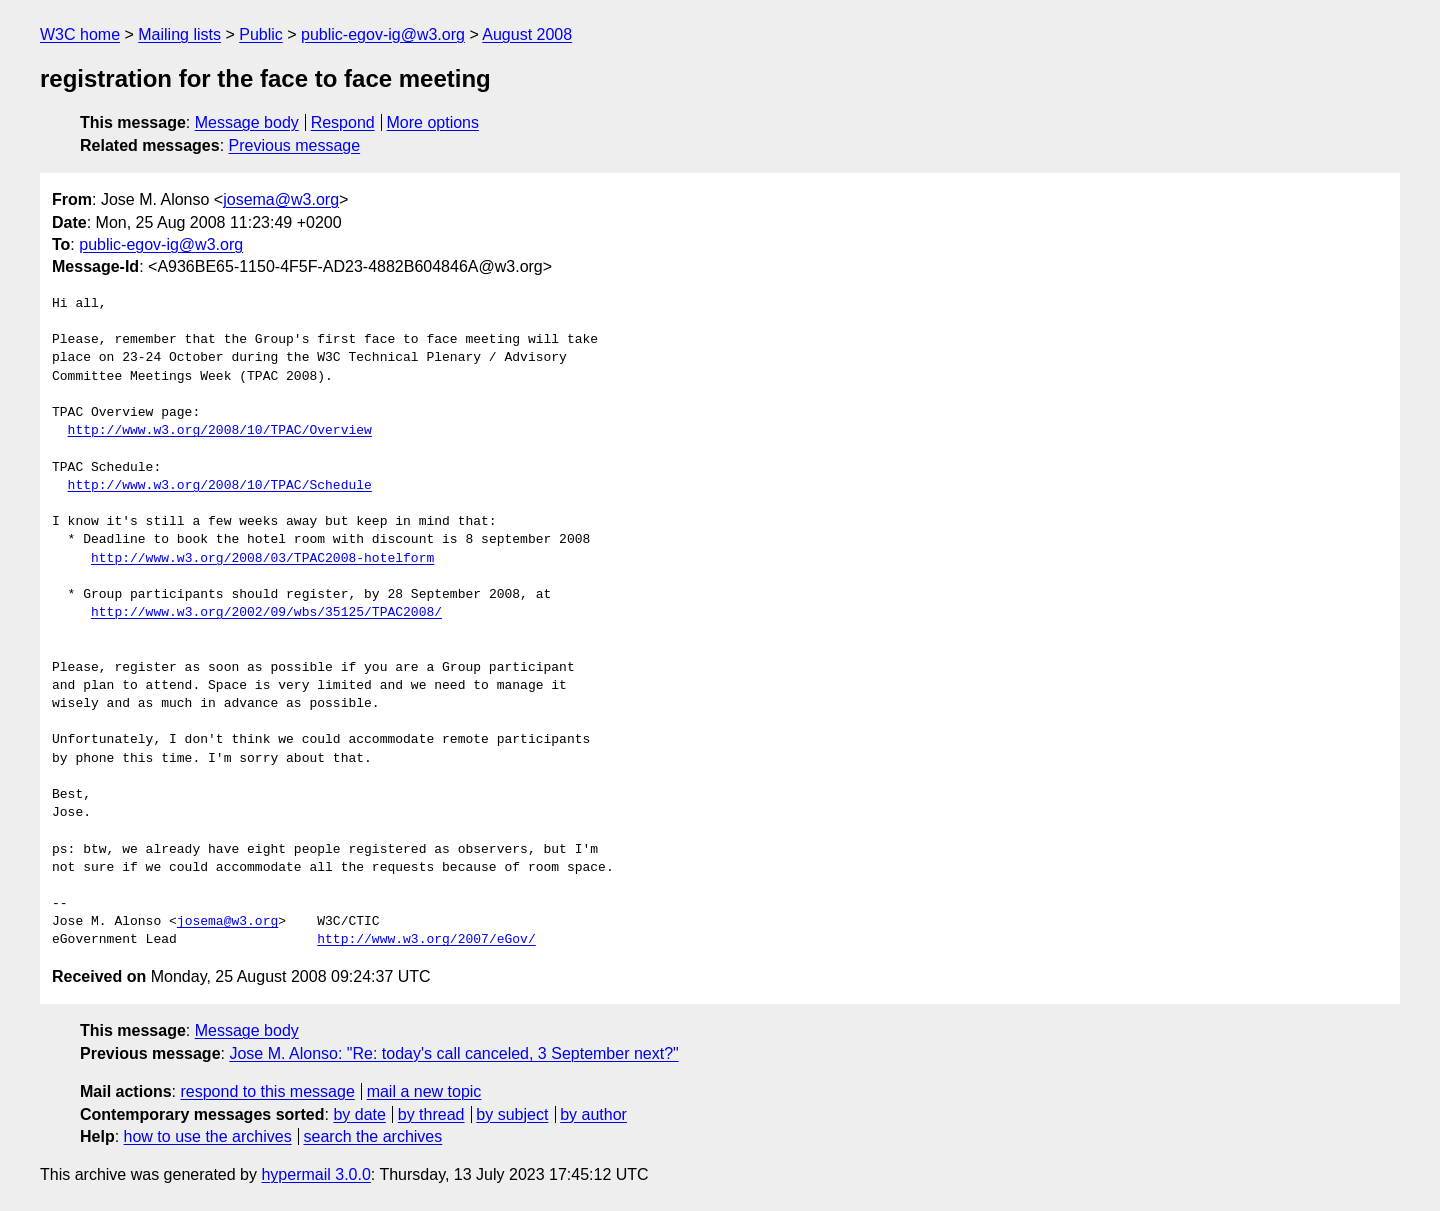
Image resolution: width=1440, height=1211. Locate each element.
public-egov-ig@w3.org (383, 34)
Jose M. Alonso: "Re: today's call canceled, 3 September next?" (453, 1053)
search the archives (373, 1136)
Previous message (295, 145)
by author (593, 1114)
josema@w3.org (281, 199)
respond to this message (267, 1091)
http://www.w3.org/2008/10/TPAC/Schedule (220, 486)
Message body (247, 122)
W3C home (80, 34)
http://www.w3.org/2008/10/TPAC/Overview (220, 431)
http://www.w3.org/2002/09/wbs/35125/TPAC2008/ (266, 613)
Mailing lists (179, 34)
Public (261, 34)
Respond (343, 122)
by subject (512, 1114)
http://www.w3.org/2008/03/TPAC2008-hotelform (262, 559)
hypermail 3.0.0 (315, 1174)
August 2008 (527, 34)
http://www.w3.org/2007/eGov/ (426, 940)
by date (359, 1114)
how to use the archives (208, 1136)
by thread (431, 1114)
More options (433, 122)
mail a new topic (424, 1091)
